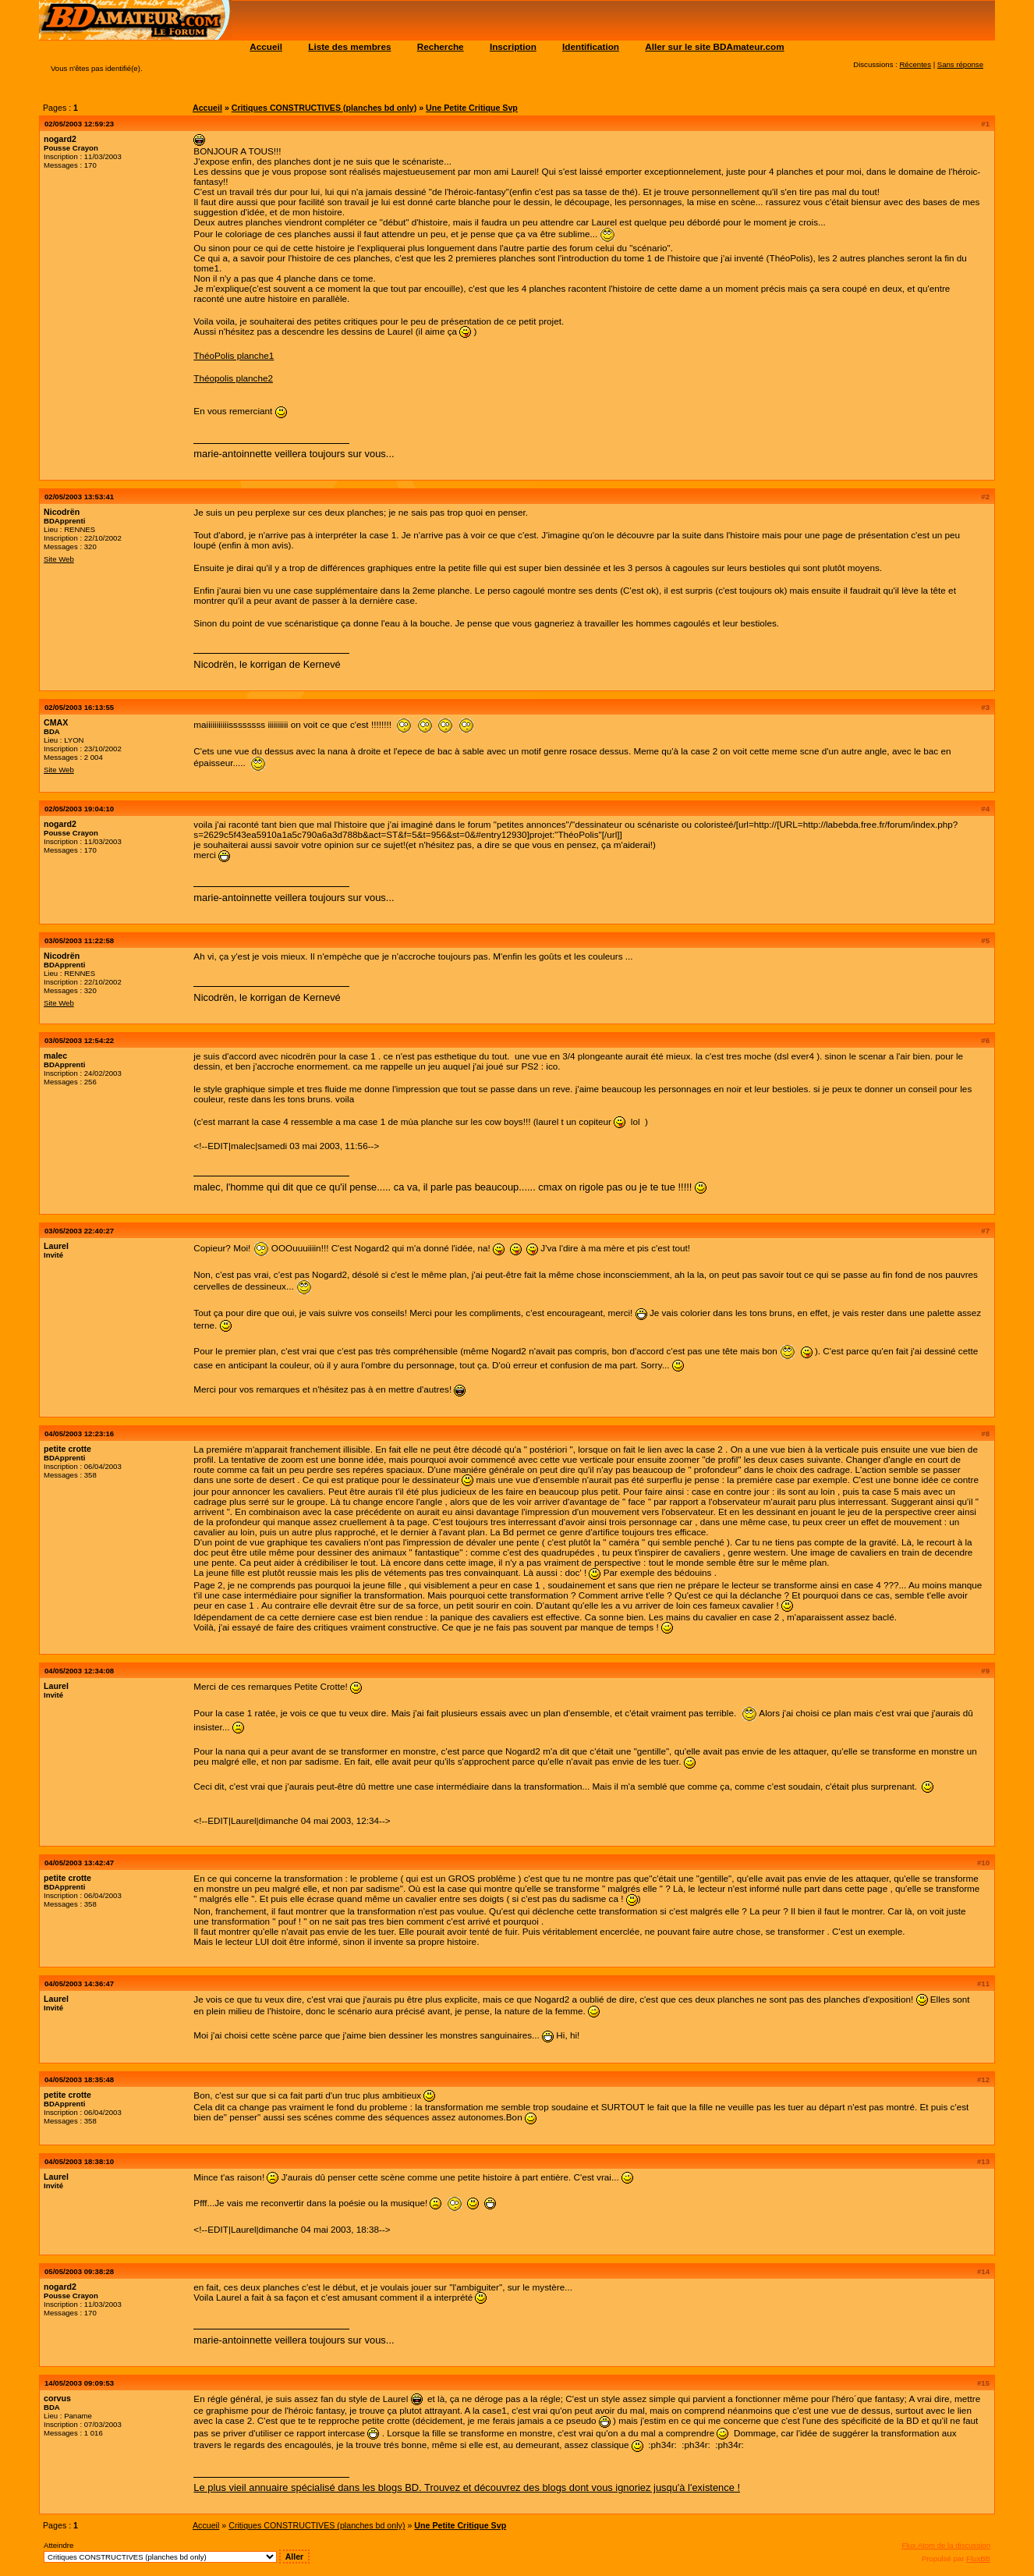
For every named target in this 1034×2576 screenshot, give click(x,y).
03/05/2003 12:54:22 (79, 1040)
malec (55, 1055)
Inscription (513, 46)
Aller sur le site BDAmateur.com (714, 46)
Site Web (59, 559)
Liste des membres (349, 46)
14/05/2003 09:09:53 (79, 2383)
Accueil (266, 46)
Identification (590, 46)
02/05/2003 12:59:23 (79, 123)
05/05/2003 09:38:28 (79, 2271)
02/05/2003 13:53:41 (79, 496)
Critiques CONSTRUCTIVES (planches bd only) (324, 107)
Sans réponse (960, 64)
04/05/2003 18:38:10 (79, 2161)
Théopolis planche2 (233, 378)
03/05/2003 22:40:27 (79, 1230)
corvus (57, 2398)
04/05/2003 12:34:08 (79, 1670)
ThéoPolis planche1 (233, 355)
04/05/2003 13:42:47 (79, 1862)
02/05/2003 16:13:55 (79, 707)
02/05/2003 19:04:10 (79, 808)
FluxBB (978, 2558)
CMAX (56, 722)
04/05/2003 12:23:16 (79, 1433)
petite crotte (67, 1448)
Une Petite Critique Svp (472, 107)
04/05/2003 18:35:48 (79, 2079)
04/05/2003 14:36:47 (79, 1983)
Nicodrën (62, 511)
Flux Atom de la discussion (945, 2545)
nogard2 (60, 139)
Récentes (915, 64)
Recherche (440, 46)
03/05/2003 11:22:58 (79, 940)
